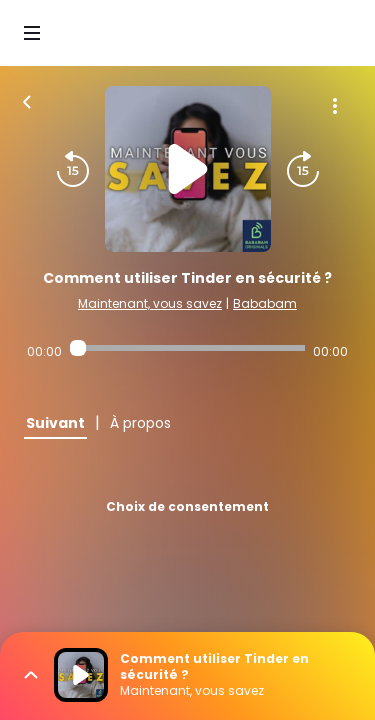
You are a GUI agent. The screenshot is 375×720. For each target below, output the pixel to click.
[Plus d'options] (335, 106)
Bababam (265, 303)
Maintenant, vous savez (150, 303)
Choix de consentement (187, 506)
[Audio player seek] (187, 348)
